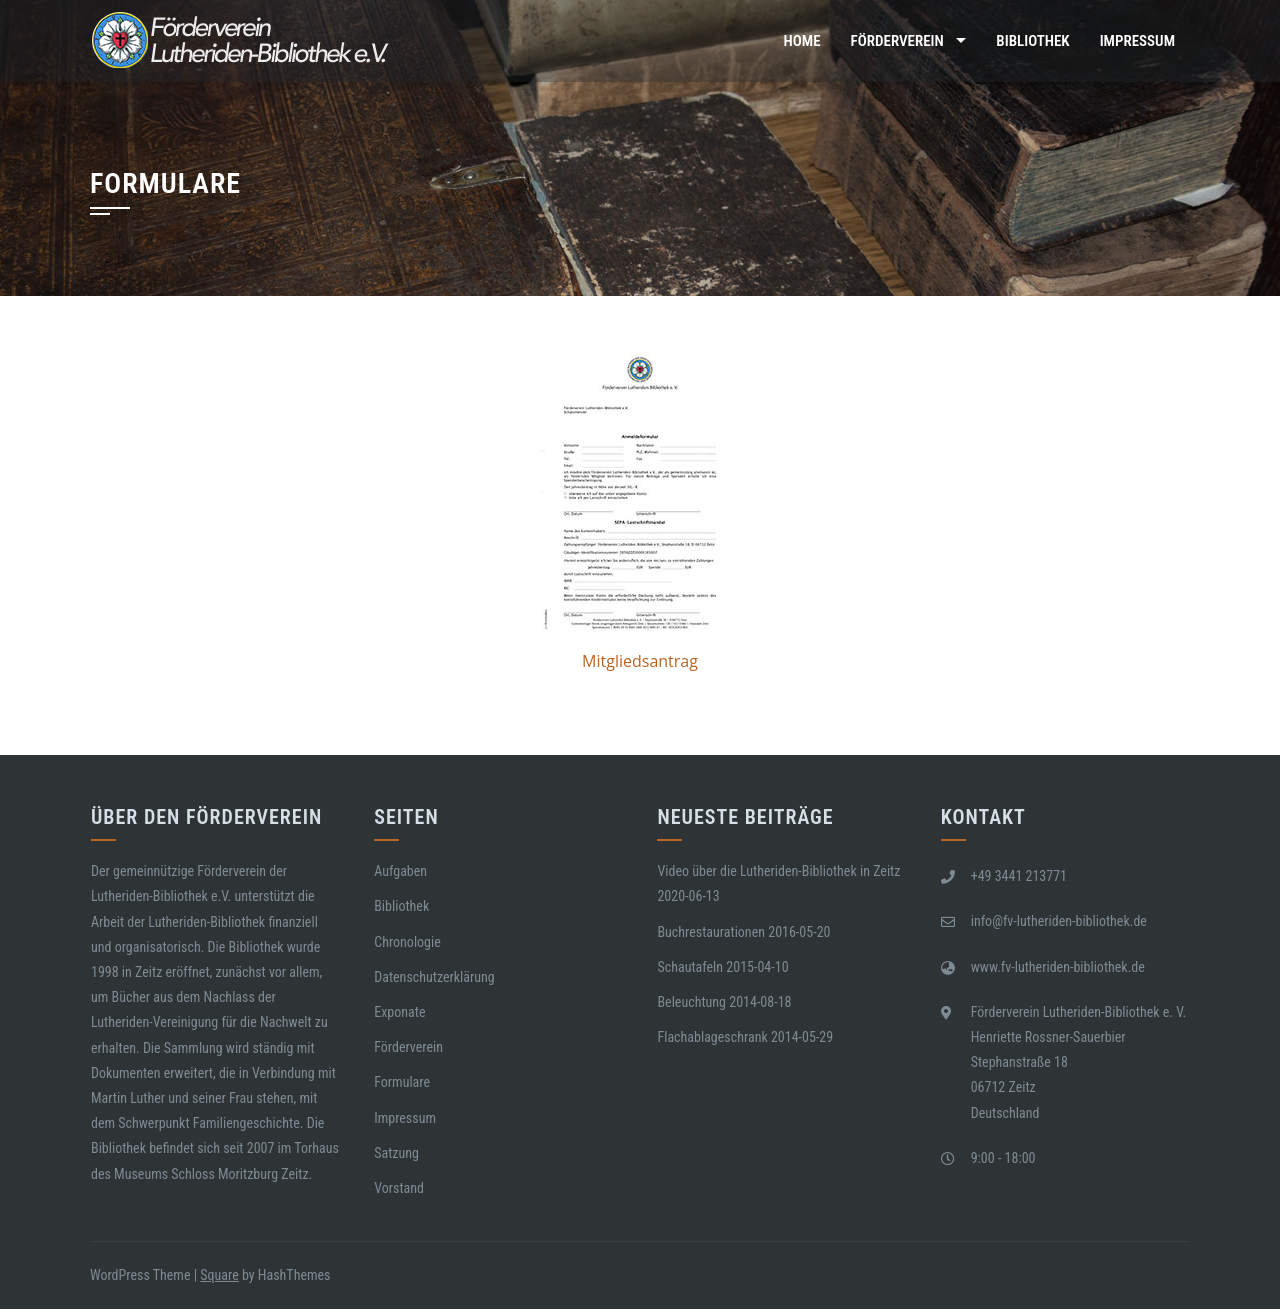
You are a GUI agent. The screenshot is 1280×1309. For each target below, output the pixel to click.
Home (802, 41)
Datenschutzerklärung (434, 977)
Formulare (402, 1082)
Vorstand (399, 1188)
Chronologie (407, 942)
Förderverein (897, 41)
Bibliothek (1032, 41)
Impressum (1137, 41)
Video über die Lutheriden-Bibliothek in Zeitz (778, 871)
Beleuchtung (691, 1002)
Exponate (399, 1012)
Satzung (396, 1153)
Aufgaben (400, 871)
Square (219, 1275)
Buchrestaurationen (711, 932)
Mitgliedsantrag (640, 661)
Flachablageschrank (712, 1037)
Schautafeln (690, 967)
